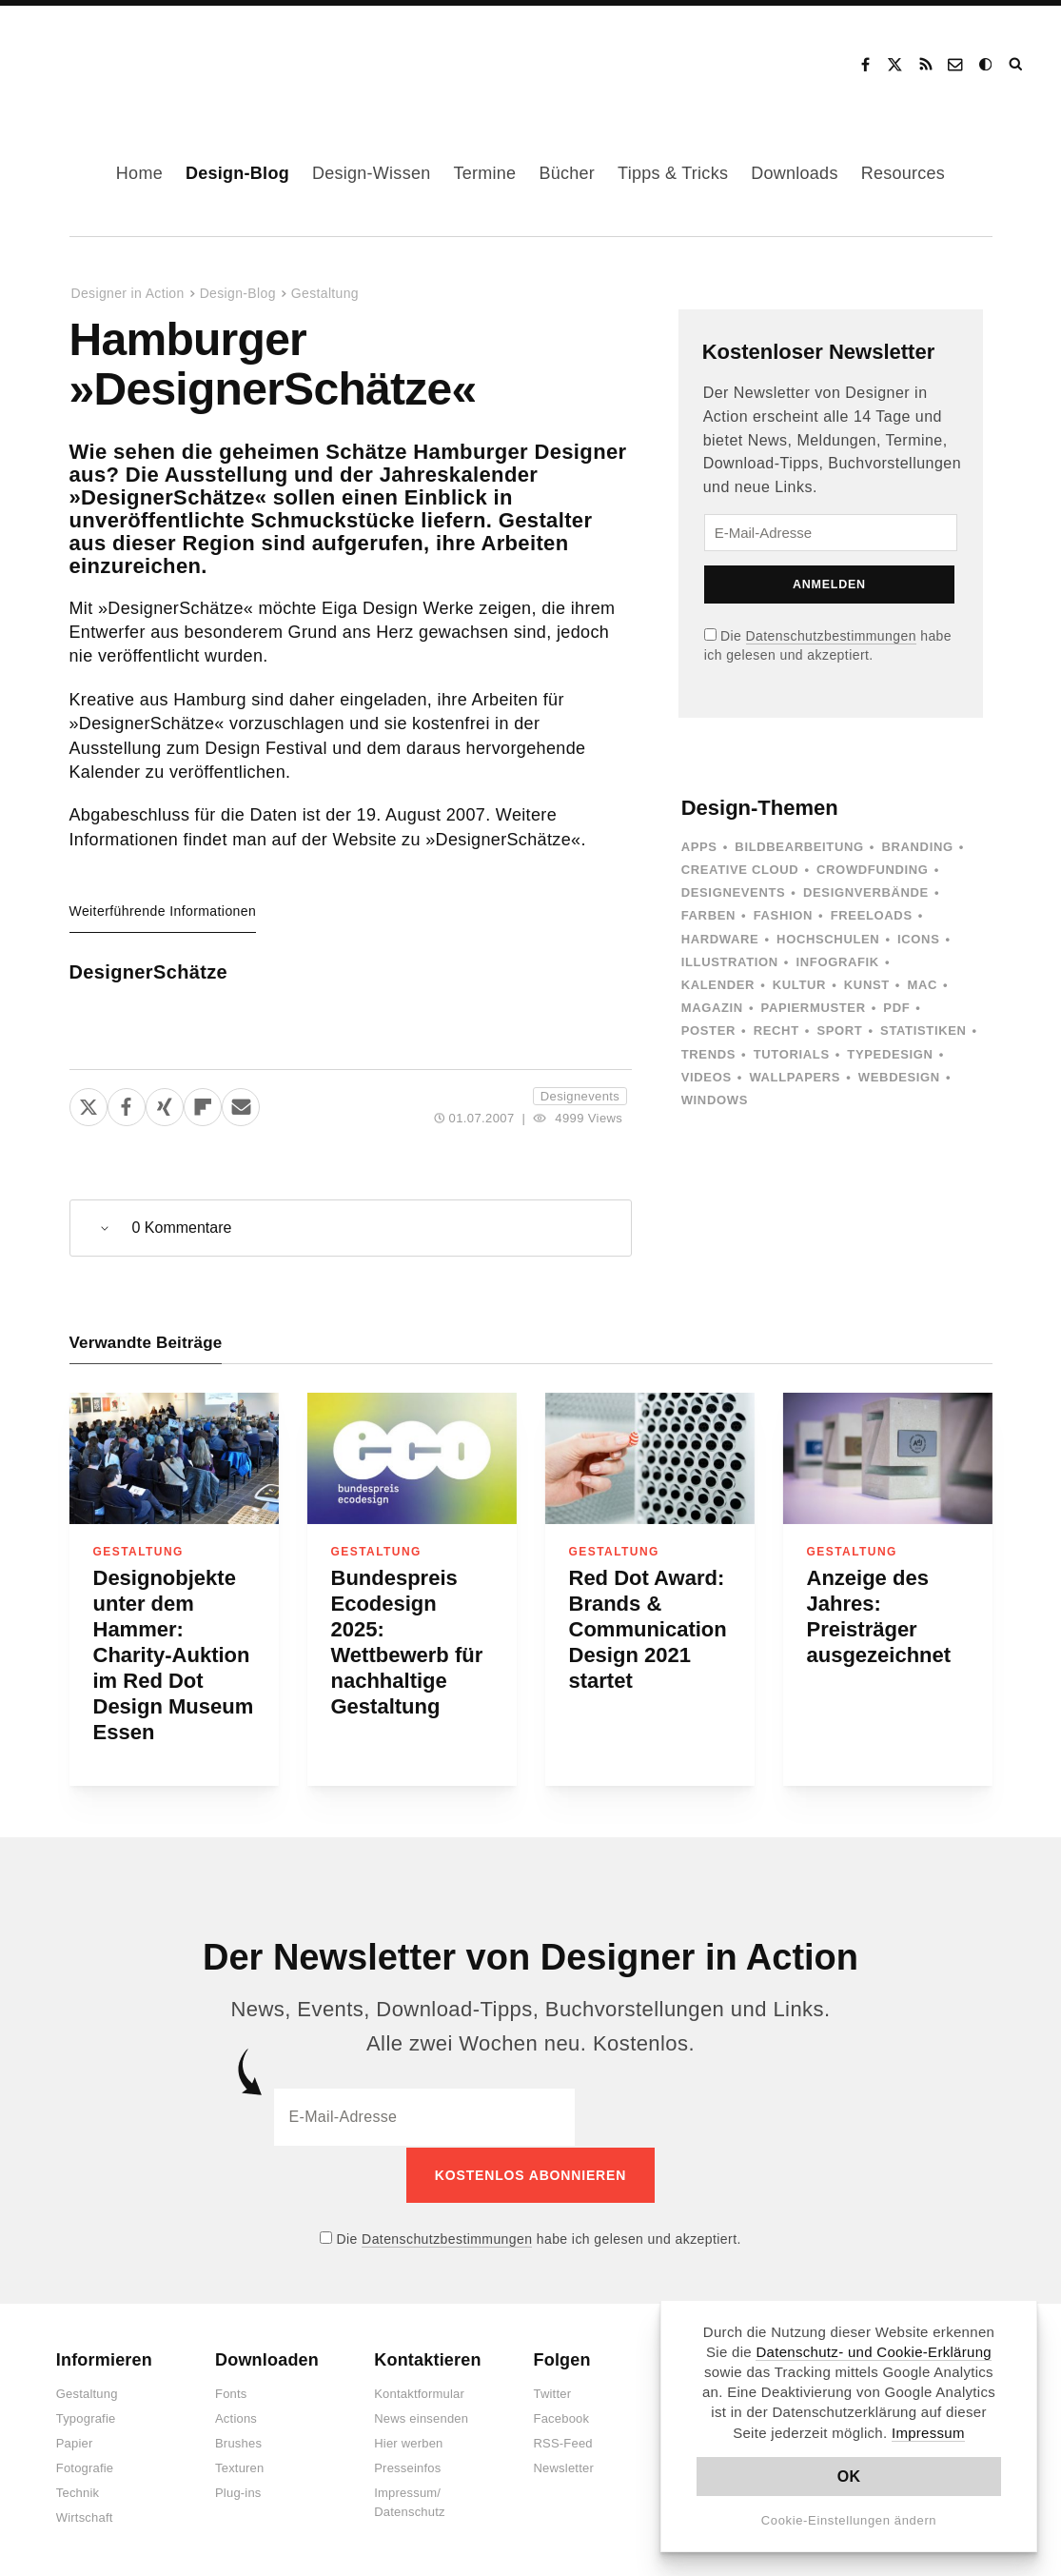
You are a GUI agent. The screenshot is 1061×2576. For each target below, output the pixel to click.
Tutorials (792, 1054)
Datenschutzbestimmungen (831, 636)
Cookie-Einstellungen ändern (849, 2520)
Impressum (928, 2433)
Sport (839, 1030)
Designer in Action (128, 58)
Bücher (567, 173)
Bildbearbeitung (799, 847)
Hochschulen (827, 939)
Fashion (783, 915)
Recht (776, 1030)
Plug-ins (238, 2492)
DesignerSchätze (148, 971)
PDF (896, 1008)
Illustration (729, 962)
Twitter (553, 2393)
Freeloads (872, 915)
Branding (917, 847)
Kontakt (956, 64)
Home (139, 173)
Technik (77, 2492)
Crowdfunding (872, 869)
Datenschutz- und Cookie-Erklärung (874, 2352)
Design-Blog (237, 173)
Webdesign (899, 1077)
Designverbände (866, 892)
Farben (708, 915)
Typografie (86, 2417)
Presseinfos (407, 2467)
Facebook (864, 64)
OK (849, 2476)
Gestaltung (325, 293)
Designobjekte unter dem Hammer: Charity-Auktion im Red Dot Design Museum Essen (173, 1655)
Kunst (867, 985)
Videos (706, 1077)
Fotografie (85, 2467)
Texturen (239, 2467)
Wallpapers (794, 1077)
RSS (925, 64)
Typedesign (890, 1054)
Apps (699, 847)
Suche (1017, 64)
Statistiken (923, 1030)
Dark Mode (986, 64)
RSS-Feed (563, 2442)
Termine (484, 173)
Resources (903, 173)
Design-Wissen (371, 173)
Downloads (794, 173)
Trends (708, 1054)
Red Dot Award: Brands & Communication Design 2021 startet (648, 1629)
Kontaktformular (419, 2393)
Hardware (720, 939)
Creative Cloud (740, 869)
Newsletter (564, 2467)
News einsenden (421, 2417)
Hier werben (408, 2442)
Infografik (837, 962)
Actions (236, 2417)
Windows (714, 1100)
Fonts (231, 2393)
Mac (923, 985)
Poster (708, 1030)
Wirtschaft (84, 2516)
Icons (918, 939)
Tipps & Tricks (673, 173)
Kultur (799, 985)
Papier (74, 2442)
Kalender (718, 985)
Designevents (579, 1096)
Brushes (238, 2442)
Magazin (712, 1008)
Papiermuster (813, 1008)
